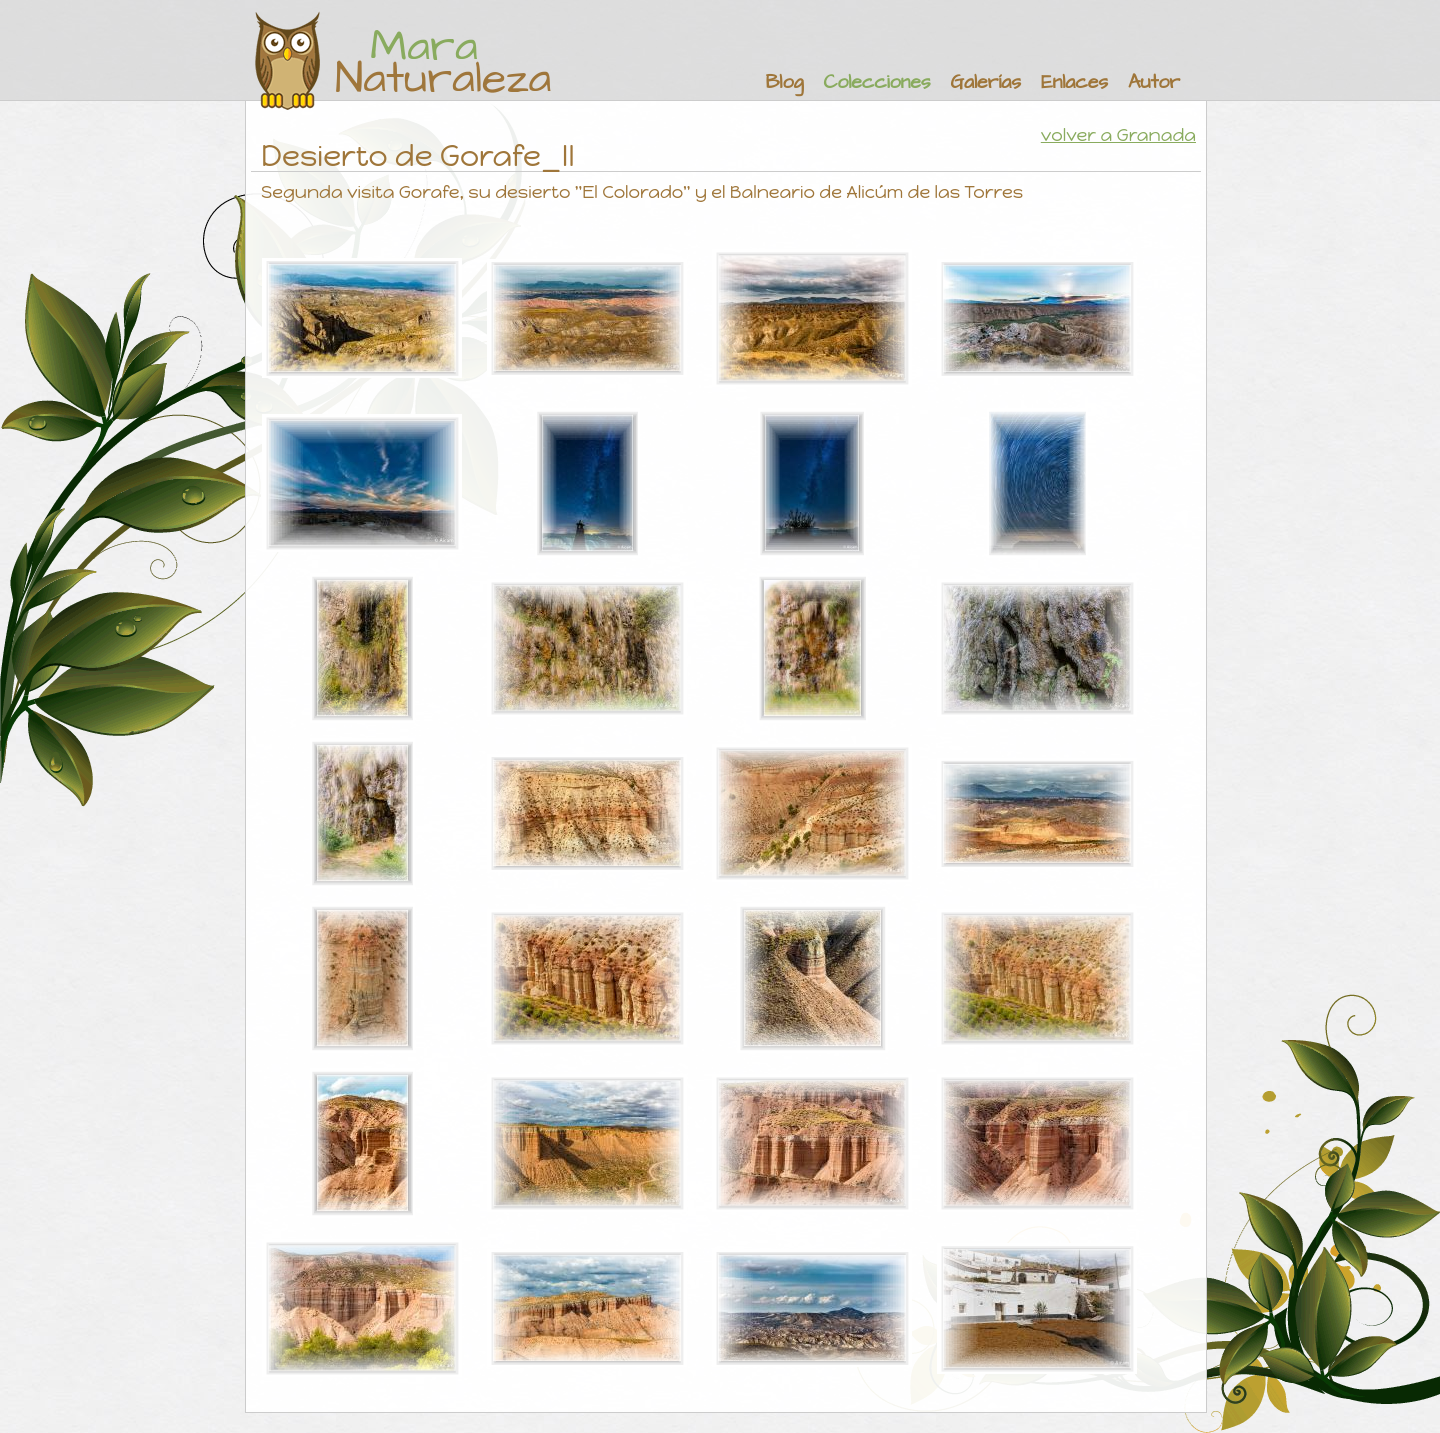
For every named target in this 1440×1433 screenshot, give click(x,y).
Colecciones (876, 82)
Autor (1154, 82)
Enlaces (1074, 82)
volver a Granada (1118, 135)
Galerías (986, 82)
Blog (785, 82)
